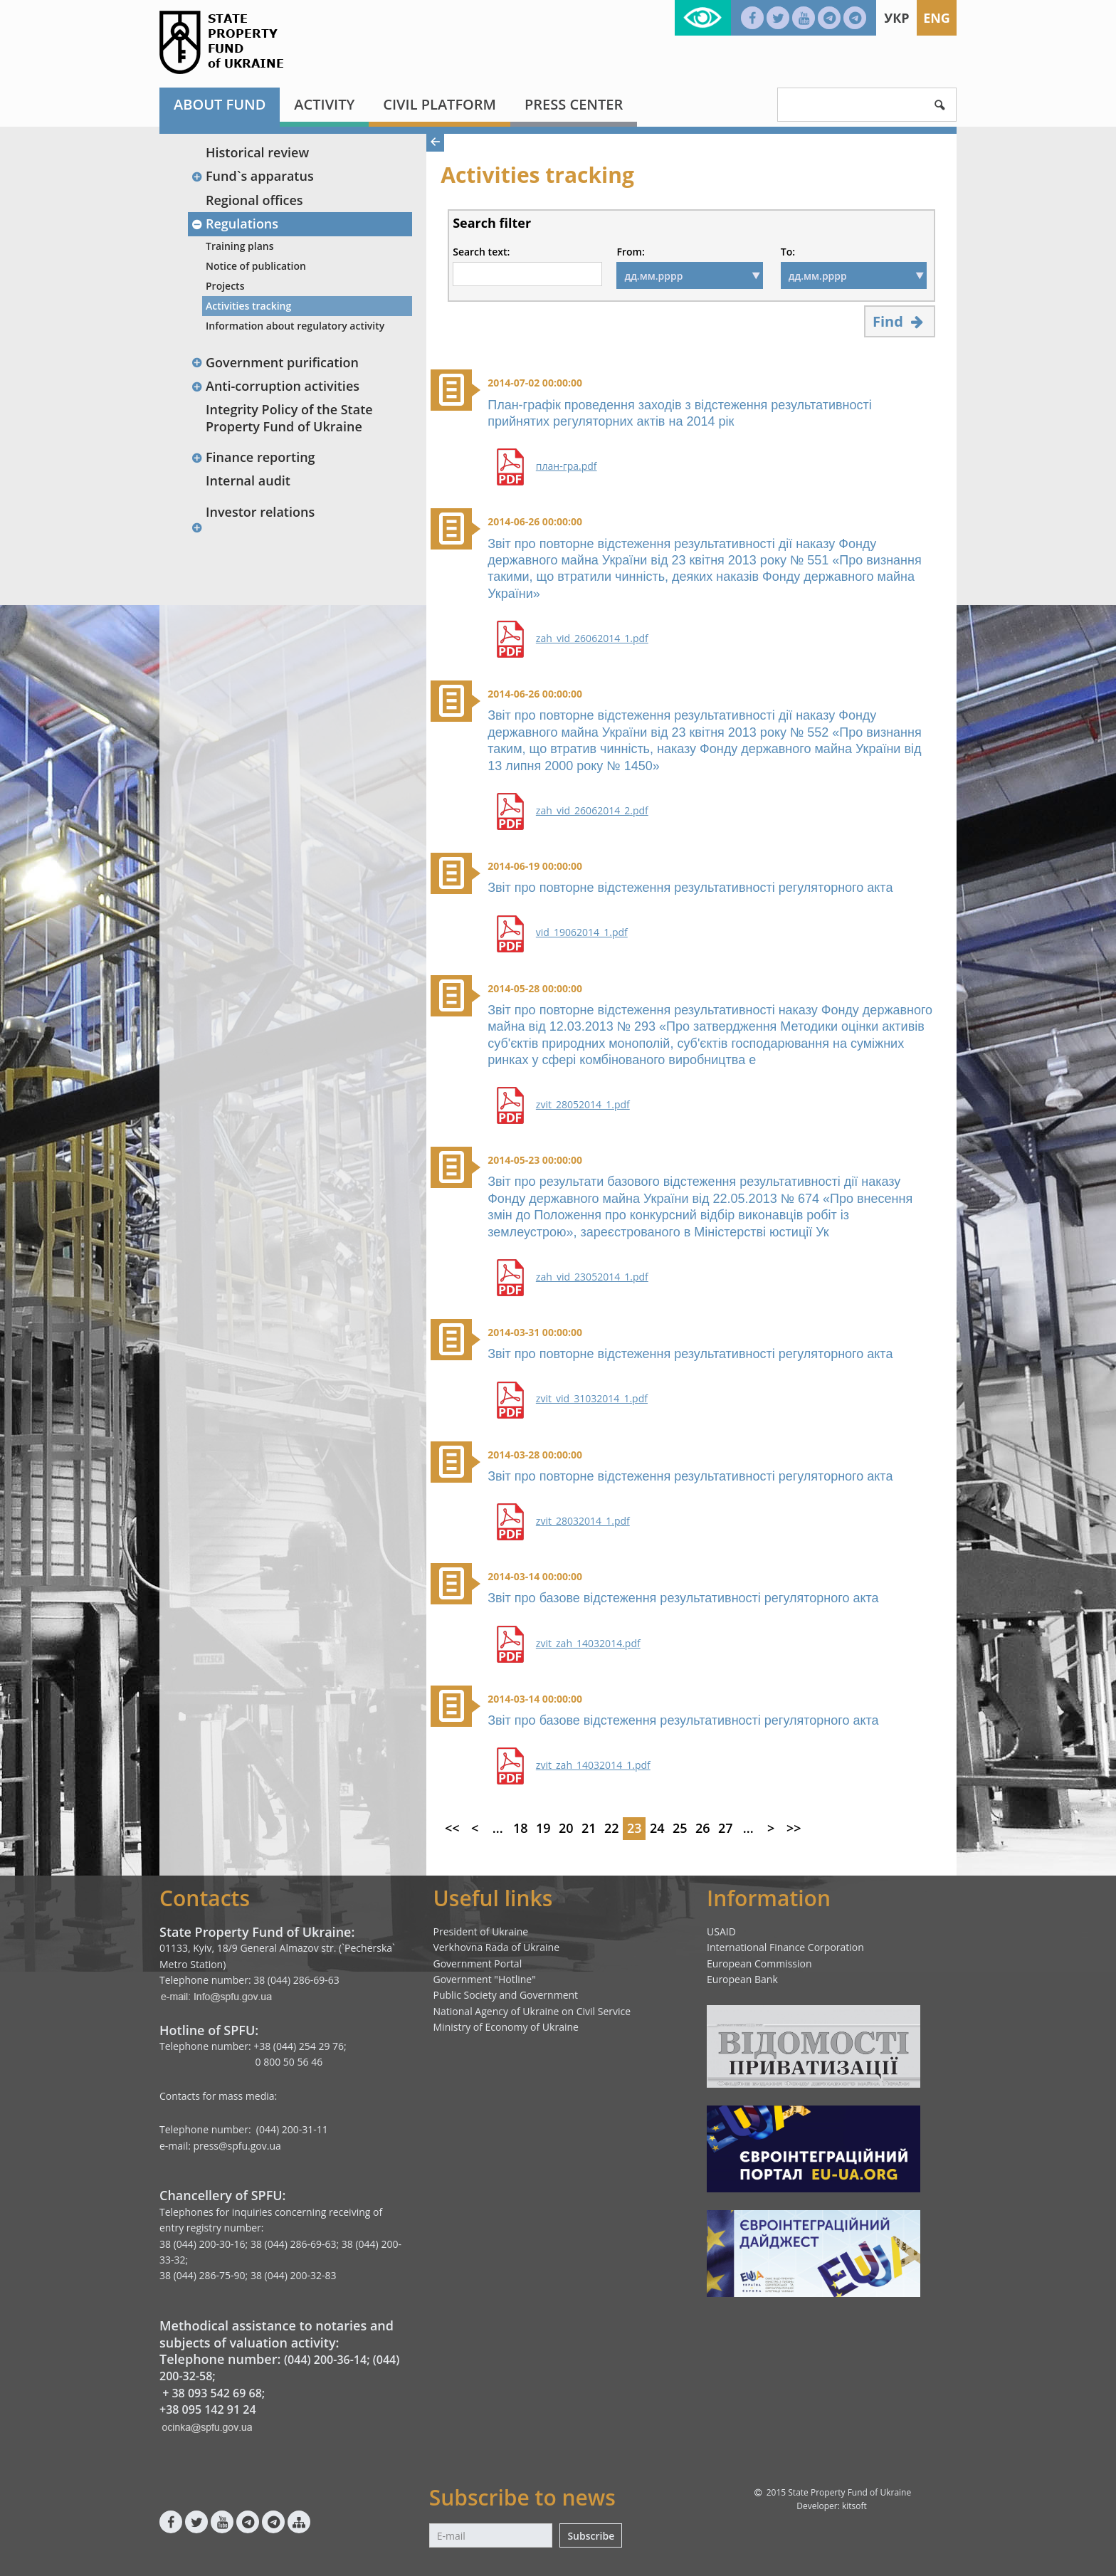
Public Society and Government (506, 1995)
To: (788, 252)
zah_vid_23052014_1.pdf (592, 1277)
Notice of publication (256, 266)
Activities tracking (248, 305)
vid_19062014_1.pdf (582, 932)
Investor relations (260, 511)
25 (680, 1827)
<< (452, 1827)
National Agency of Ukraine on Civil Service (532, 2011)
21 (588, 1827)
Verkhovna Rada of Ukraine (496, 1947)
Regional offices (254, 200)
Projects (225, 286)
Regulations (234, 223)
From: (630, 252)
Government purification (275, 362)
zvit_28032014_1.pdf (583, 1521)
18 (520, 1827)
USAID (721, 1931)
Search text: (481, 252)
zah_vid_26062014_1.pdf (592, 638)
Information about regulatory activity (295, 325)
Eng (936, 17)
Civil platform (439, 104)
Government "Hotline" (484, 1979)
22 (611, 1827)
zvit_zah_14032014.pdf (588, 1643)
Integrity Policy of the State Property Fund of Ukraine (289, 417)
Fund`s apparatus (252, 175)
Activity (324, 104)
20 (566, 1827)
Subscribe (590, 2536)
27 (725, 1827)
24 (657, 1827)
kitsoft (854, 2506)
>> (793, 1827)
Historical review (257, 152)
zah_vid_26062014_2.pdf (592, 810)
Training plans (240, 246)
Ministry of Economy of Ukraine (506, 2027)
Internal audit (248, 480)
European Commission (759, 1963)
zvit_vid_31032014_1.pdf (592, 1398)
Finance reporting (253, 457)
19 (543, 1827)
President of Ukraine (481, 1931)
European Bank (742, 1979)
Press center (574, 104)
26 (702, 1827)
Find (900, 321)
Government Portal (477, 1963)
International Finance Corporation (785, 1947)
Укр (896, 17)
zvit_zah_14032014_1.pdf (593, 1765)
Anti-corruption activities (275, 385)
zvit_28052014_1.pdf (583, 1104)
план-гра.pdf (566, 466)
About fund (219, 104)
